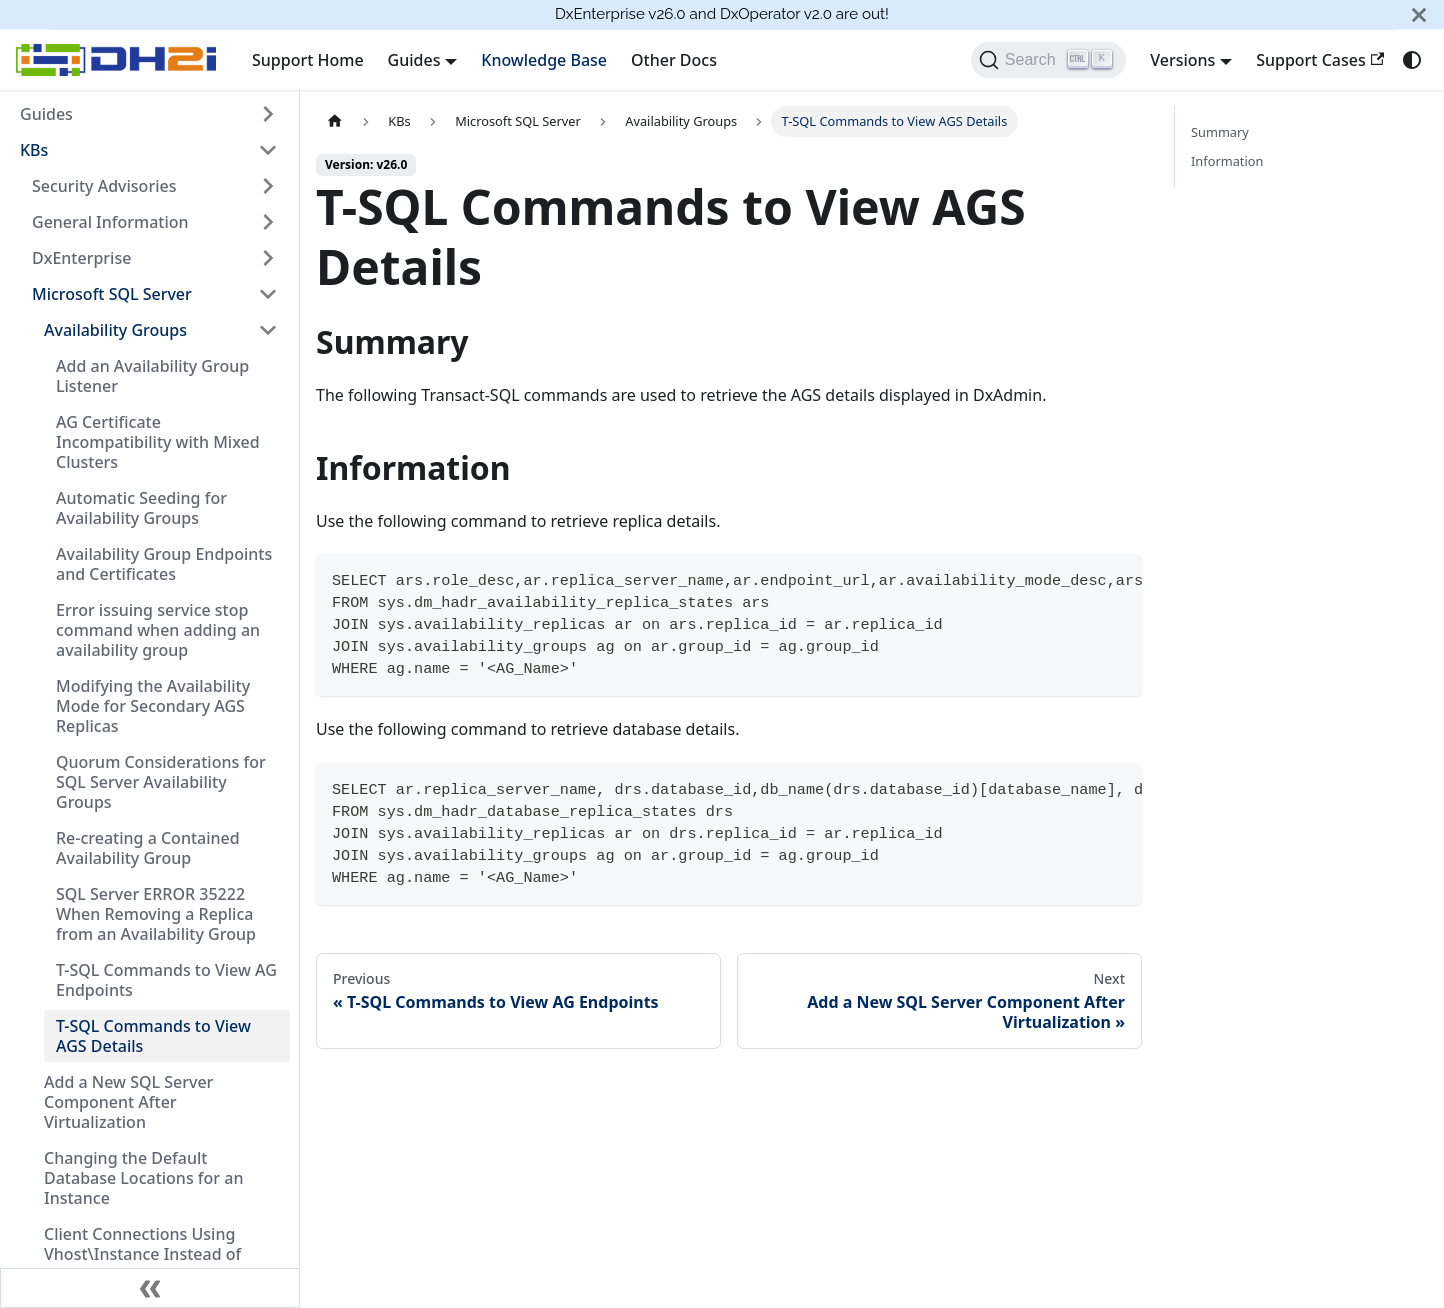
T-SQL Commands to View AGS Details (153, 1036)
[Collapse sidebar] (150, 1288)
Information (1227, 161)
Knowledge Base (544, 60)
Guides (46, 114)
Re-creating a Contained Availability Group (148, 848)
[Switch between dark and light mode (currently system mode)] (1412, 60)
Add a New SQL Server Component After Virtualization (128, 1102)
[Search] (1048, 60)
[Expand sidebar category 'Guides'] (268, 114)
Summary (1220, 132)
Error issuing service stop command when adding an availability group (158, 630)
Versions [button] (1182, 60)
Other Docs (674, 60)
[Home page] (335, 121)
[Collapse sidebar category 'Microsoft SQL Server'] (268, 294)
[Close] (1419, 14)
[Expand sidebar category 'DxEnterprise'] (268, 258)
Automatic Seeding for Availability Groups (141, 508)
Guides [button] (414, 60)
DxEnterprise (81, 258)
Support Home (308, 60)
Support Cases (1320, 60)
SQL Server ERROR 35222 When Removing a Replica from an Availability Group (156, 914)
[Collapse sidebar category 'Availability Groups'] (268, 330)
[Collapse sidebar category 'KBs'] (268, 150)
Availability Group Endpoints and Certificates (164, 564)
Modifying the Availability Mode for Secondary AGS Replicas (153, 706)
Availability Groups (115, 330)
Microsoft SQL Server (112, 294)
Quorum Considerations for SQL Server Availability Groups (161, 782)
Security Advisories (104, 186)
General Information (110, 222)
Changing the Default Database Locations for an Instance (143, 1178)
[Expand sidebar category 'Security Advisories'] (268, 186)
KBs (34, 150)
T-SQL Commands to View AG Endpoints (166, 980)
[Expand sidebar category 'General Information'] (268, 222)
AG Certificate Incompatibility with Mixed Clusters (158, 442)
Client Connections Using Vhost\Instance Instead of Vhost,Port (142, 1254)
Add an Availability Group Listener (152, 376)
